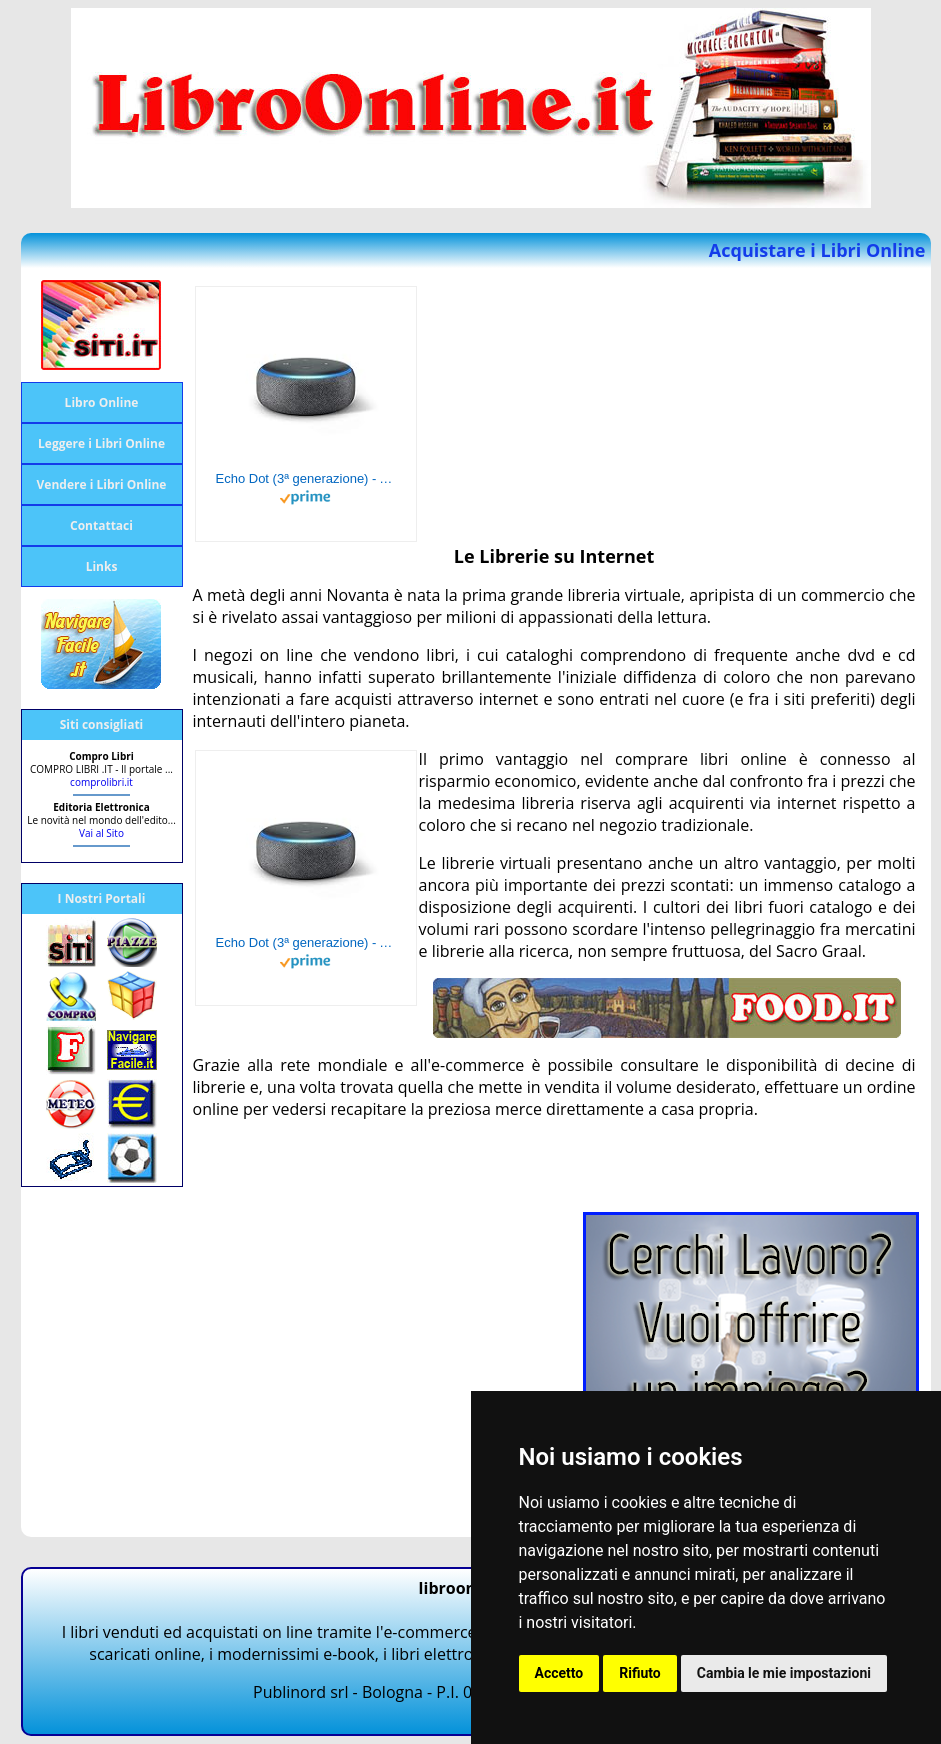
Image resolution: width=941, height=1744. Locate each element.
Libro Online (102, 402)
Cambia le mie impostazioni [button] (784, 1673)
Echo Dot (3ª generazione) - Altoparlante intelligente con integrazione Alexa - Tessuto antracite (306, 478)
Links (102, 566)
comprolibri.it (101, 782)
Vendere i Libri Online (102, 484)
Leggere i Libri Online (101, 443)
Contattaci (101, 525)
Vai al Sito (101, 833)
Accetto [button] (559, 1673)
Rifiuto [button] (640, 1673)
